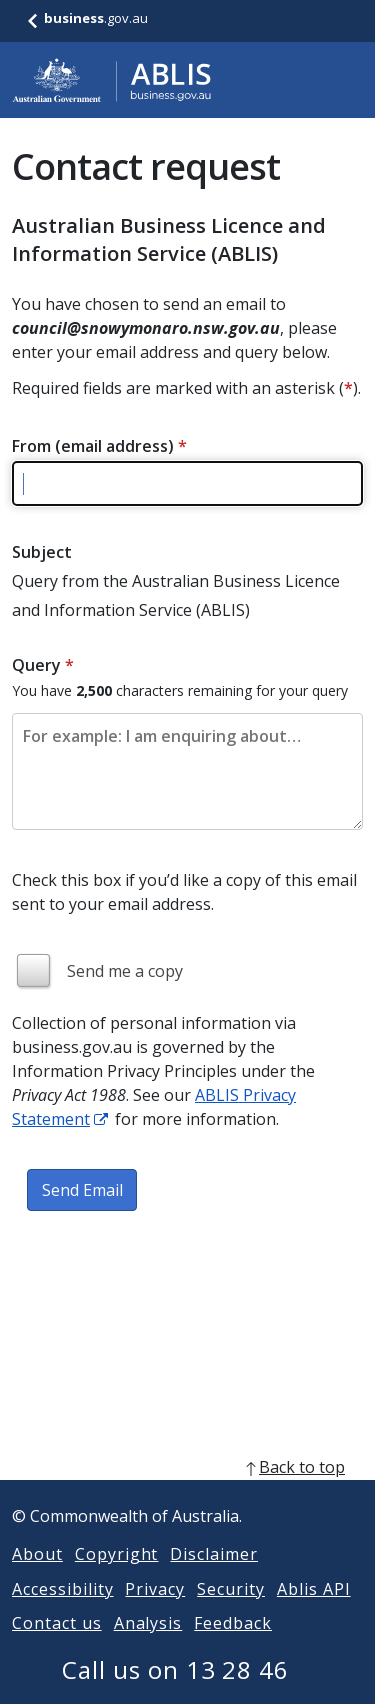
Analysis (148, 1647)
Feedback (233, 1647)
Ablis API (314, 1613)
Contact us (57, 1647)
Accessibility (62, 1613)
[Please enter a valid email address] (187, 483)
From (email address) (99, 446)
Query (43, 665)
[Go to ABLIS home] (112, 80)
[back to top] (187, 1491)
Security (231, 1613)
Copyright (117, 1578)
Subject (42, 552)
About (37, 1578)
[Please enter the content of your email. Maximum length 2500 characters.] (187, 771)
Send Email (82, 1190)
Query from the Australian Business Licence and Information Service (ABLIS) (176, 595)
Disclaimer (214, 1578)
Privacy (155, 1613)
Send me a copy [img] (125, 971)
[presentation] (164, 1288)
